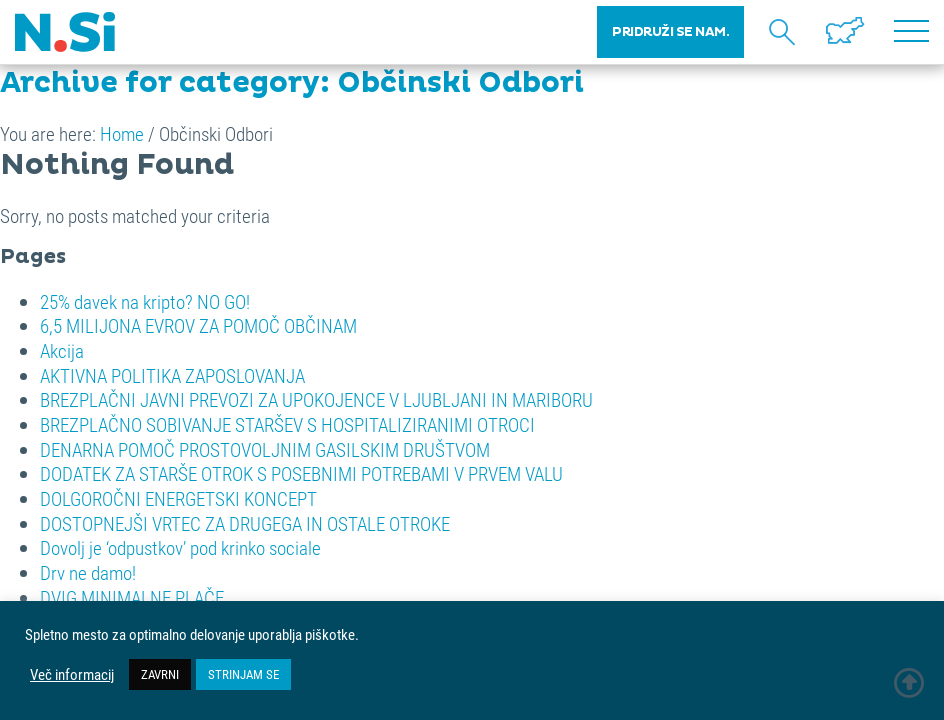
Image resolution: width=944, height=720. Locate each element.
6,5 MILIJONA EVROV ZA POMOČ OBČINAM (198, 325)
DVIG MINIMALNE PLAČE (132, 597)
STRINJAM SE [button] (243, 674)
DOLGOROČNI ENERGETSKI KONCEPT (178, 498)
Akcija (62, 350)
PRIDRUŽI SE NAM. (670, 32)
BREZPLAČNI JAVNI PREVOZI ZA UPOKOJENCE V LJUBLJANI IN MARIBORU (316, 399)
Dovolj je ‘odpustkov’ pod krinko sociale (180, 547)
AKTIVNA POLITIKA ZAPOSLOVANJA (172, 375)
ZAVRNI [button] (160, 674)
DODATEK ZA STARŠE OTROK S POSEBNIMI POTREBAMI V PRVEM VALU (301, 473)
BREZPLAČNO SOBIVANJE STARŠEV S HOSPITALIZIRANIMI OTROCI (287, 424)
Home (122, 133)
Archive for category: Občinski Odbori (292, 83)
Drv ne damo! (88, 572)
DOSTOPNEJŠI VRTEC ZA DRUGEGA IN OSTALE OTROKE (245, 523)
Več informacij (72, 675)
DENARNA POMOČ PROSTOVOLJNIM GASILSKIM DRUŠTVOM (265, 449)
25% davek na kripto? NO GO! (145, 301)
